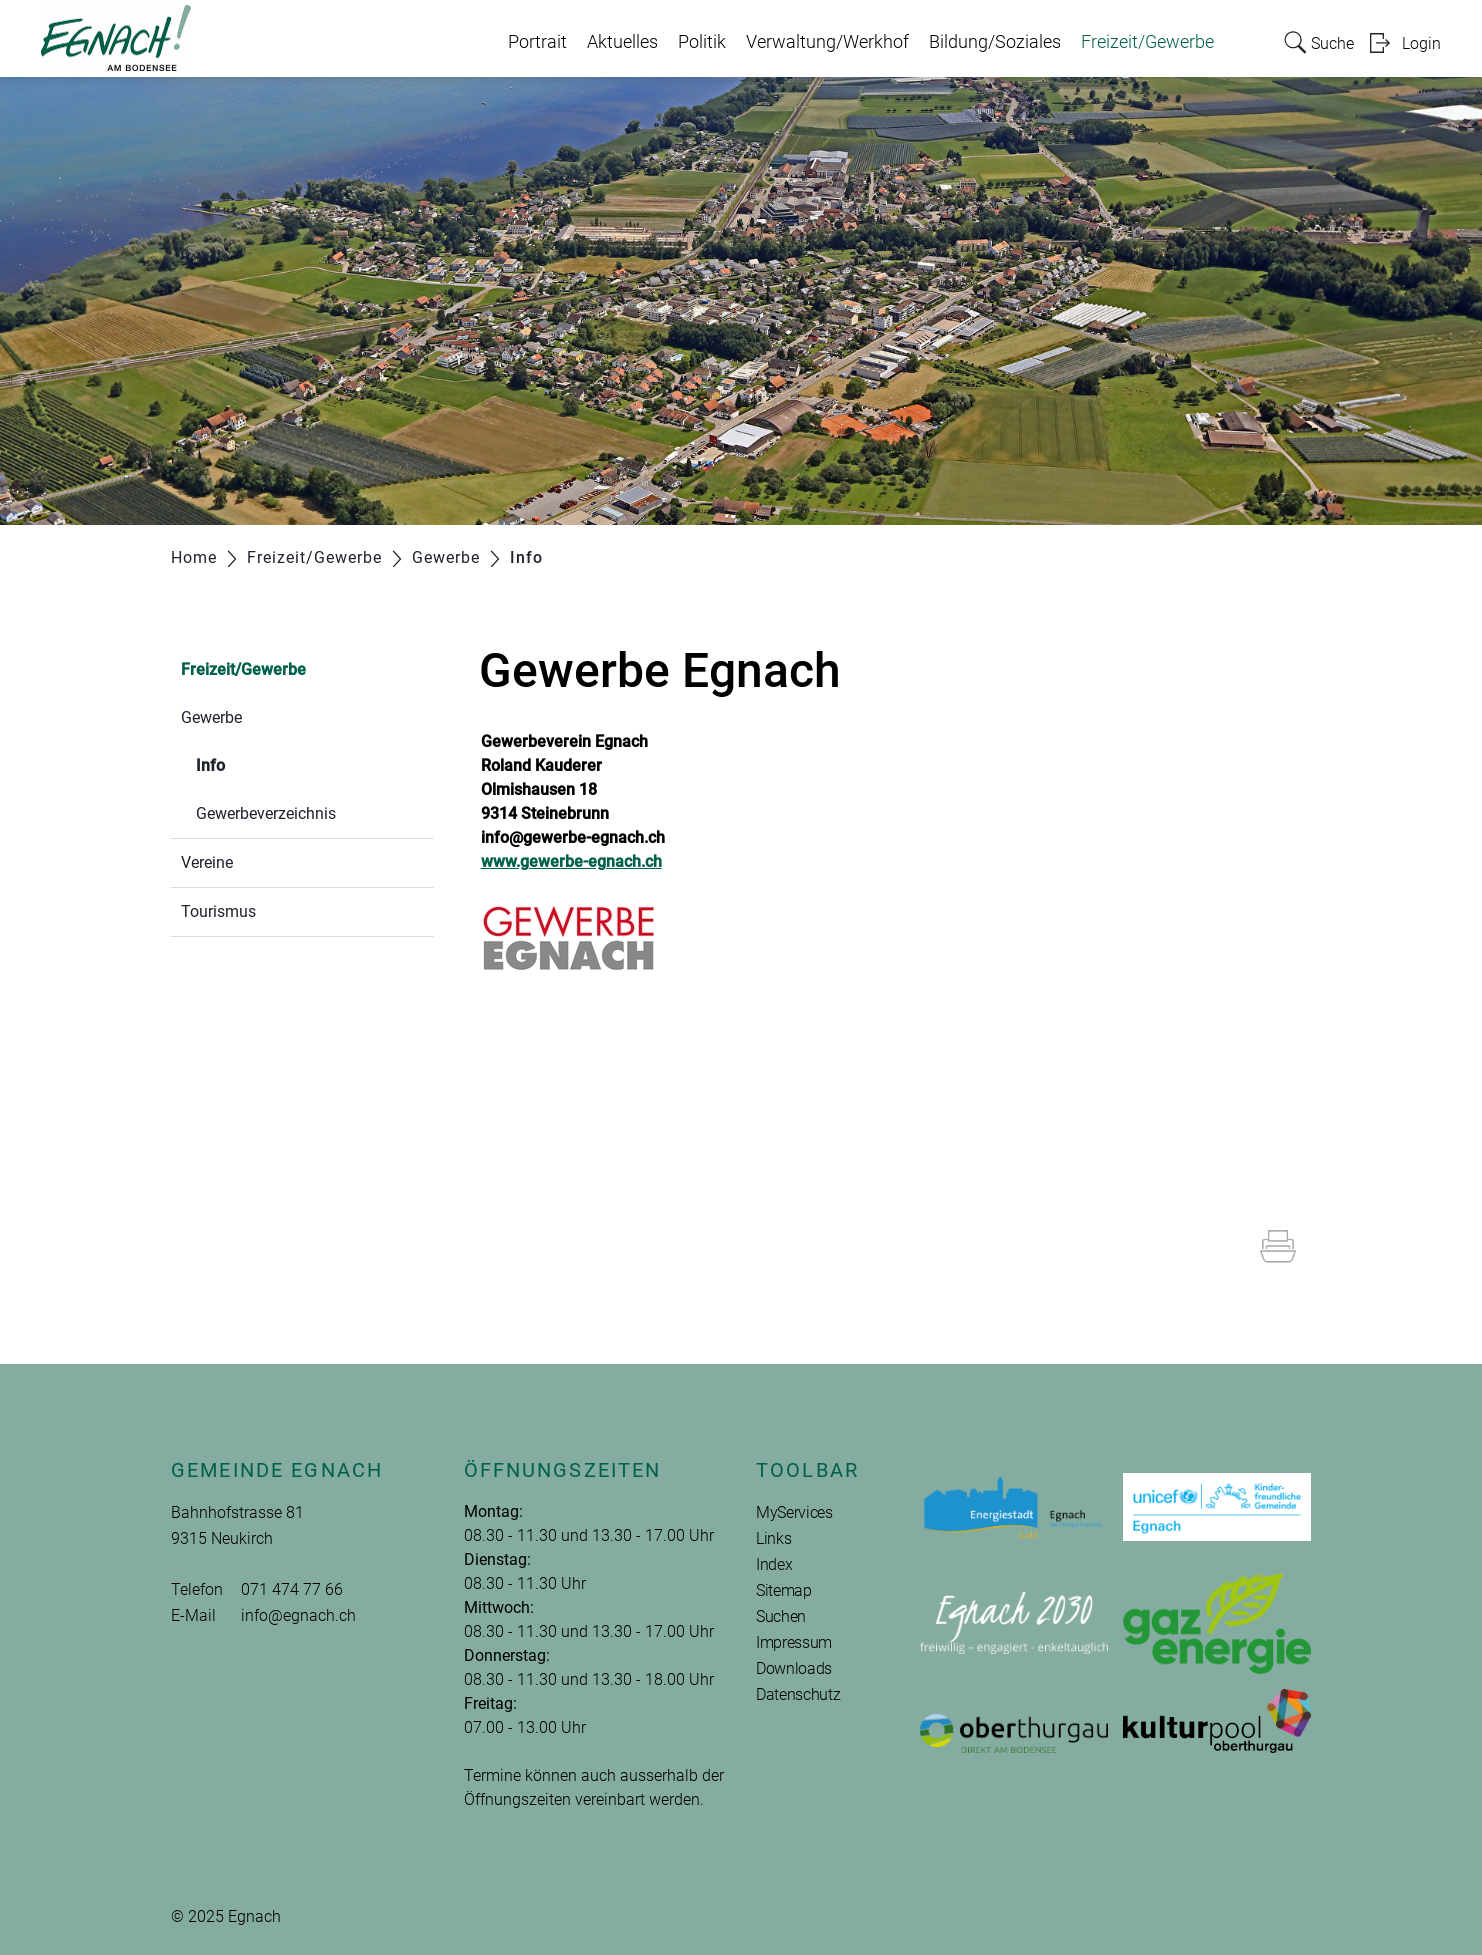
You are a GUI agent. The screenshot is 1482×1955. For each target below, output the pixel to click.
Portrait (537, 42)
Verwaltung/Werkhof (827, 42)
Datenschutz (798, 1694)
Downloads (794, 1668)
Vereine (207, 862)
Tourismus (218, 911)
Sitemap (784, 1590)
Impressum (794, 1642)
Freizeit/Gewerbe (1147, 42)
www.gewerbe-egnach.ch (571, 861)
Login (1421, 43)
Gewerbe (211, 717)
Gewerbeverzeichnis (266, 813)
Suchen (781, 1616)
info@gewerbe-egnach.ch (573, 837)
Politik (702, 42)
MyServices (794, 1512)
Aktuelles (622, 42)
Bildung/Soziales (995, 42)
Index (774, 1564)
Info (258, 763)
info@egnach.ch (298, 1615)
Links (773, 1538)
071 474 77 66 (292, 1589)
